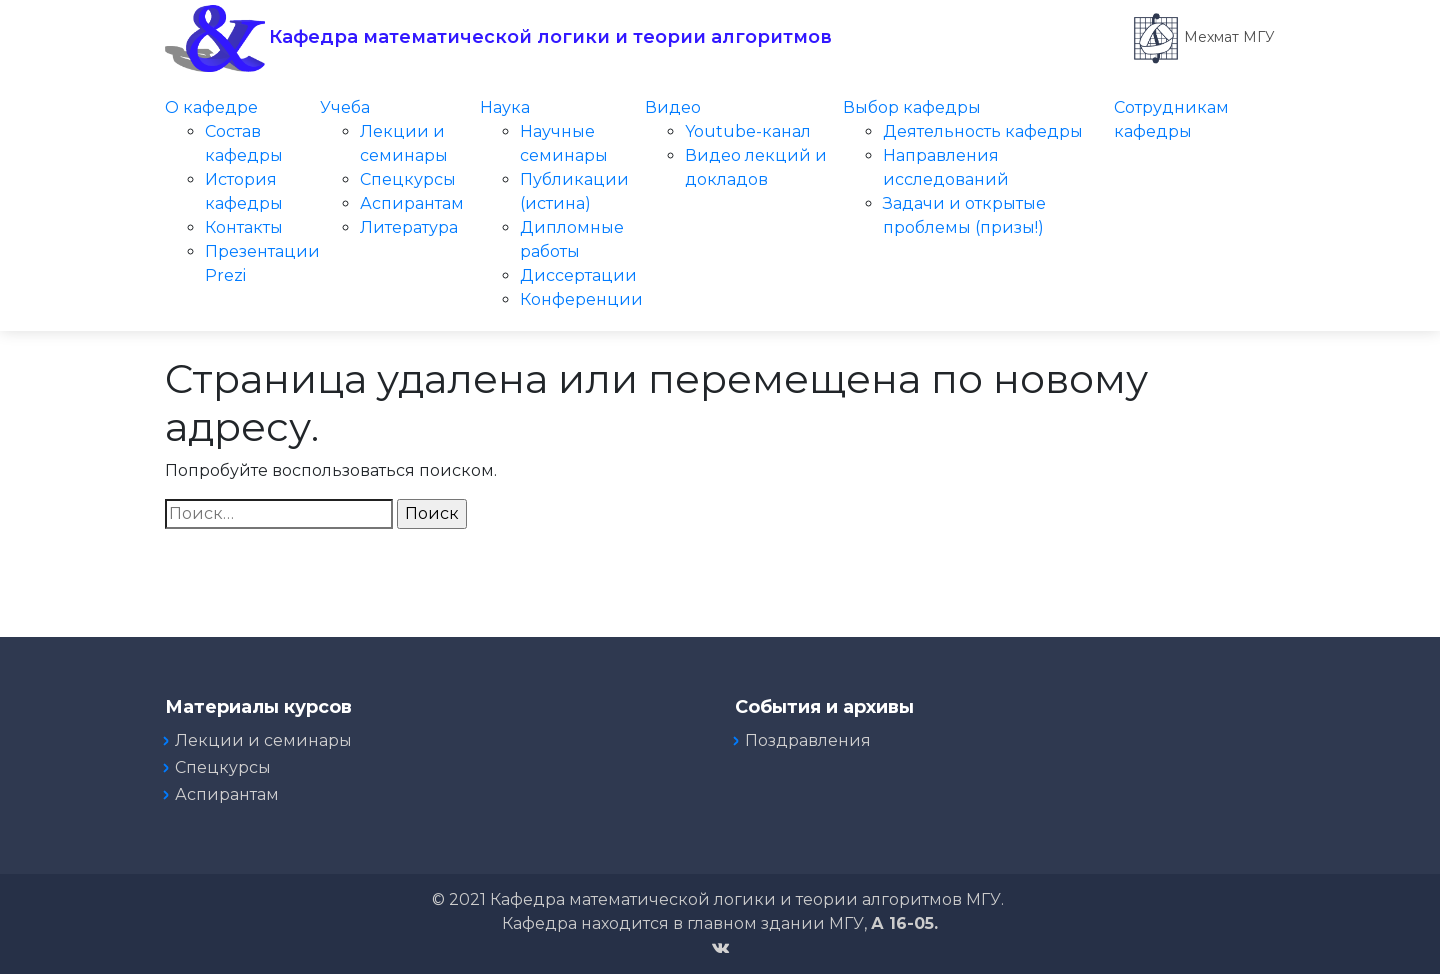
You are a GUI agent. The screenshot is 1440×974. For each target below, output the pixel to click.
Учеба (345, 107)
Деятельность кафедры (983, 131)
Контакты (244, 227)
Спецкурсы (408, 179)
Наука (505, 107)
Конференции (581, 299)
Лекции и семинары (263, 740)
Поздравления (808, 740)
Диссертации (578, 275)
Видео (673, 107)
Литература (409, 227)
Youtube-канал (748, 131)
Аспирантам (412, 203)
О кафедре (211, 107)
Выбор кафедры (912, 107)
